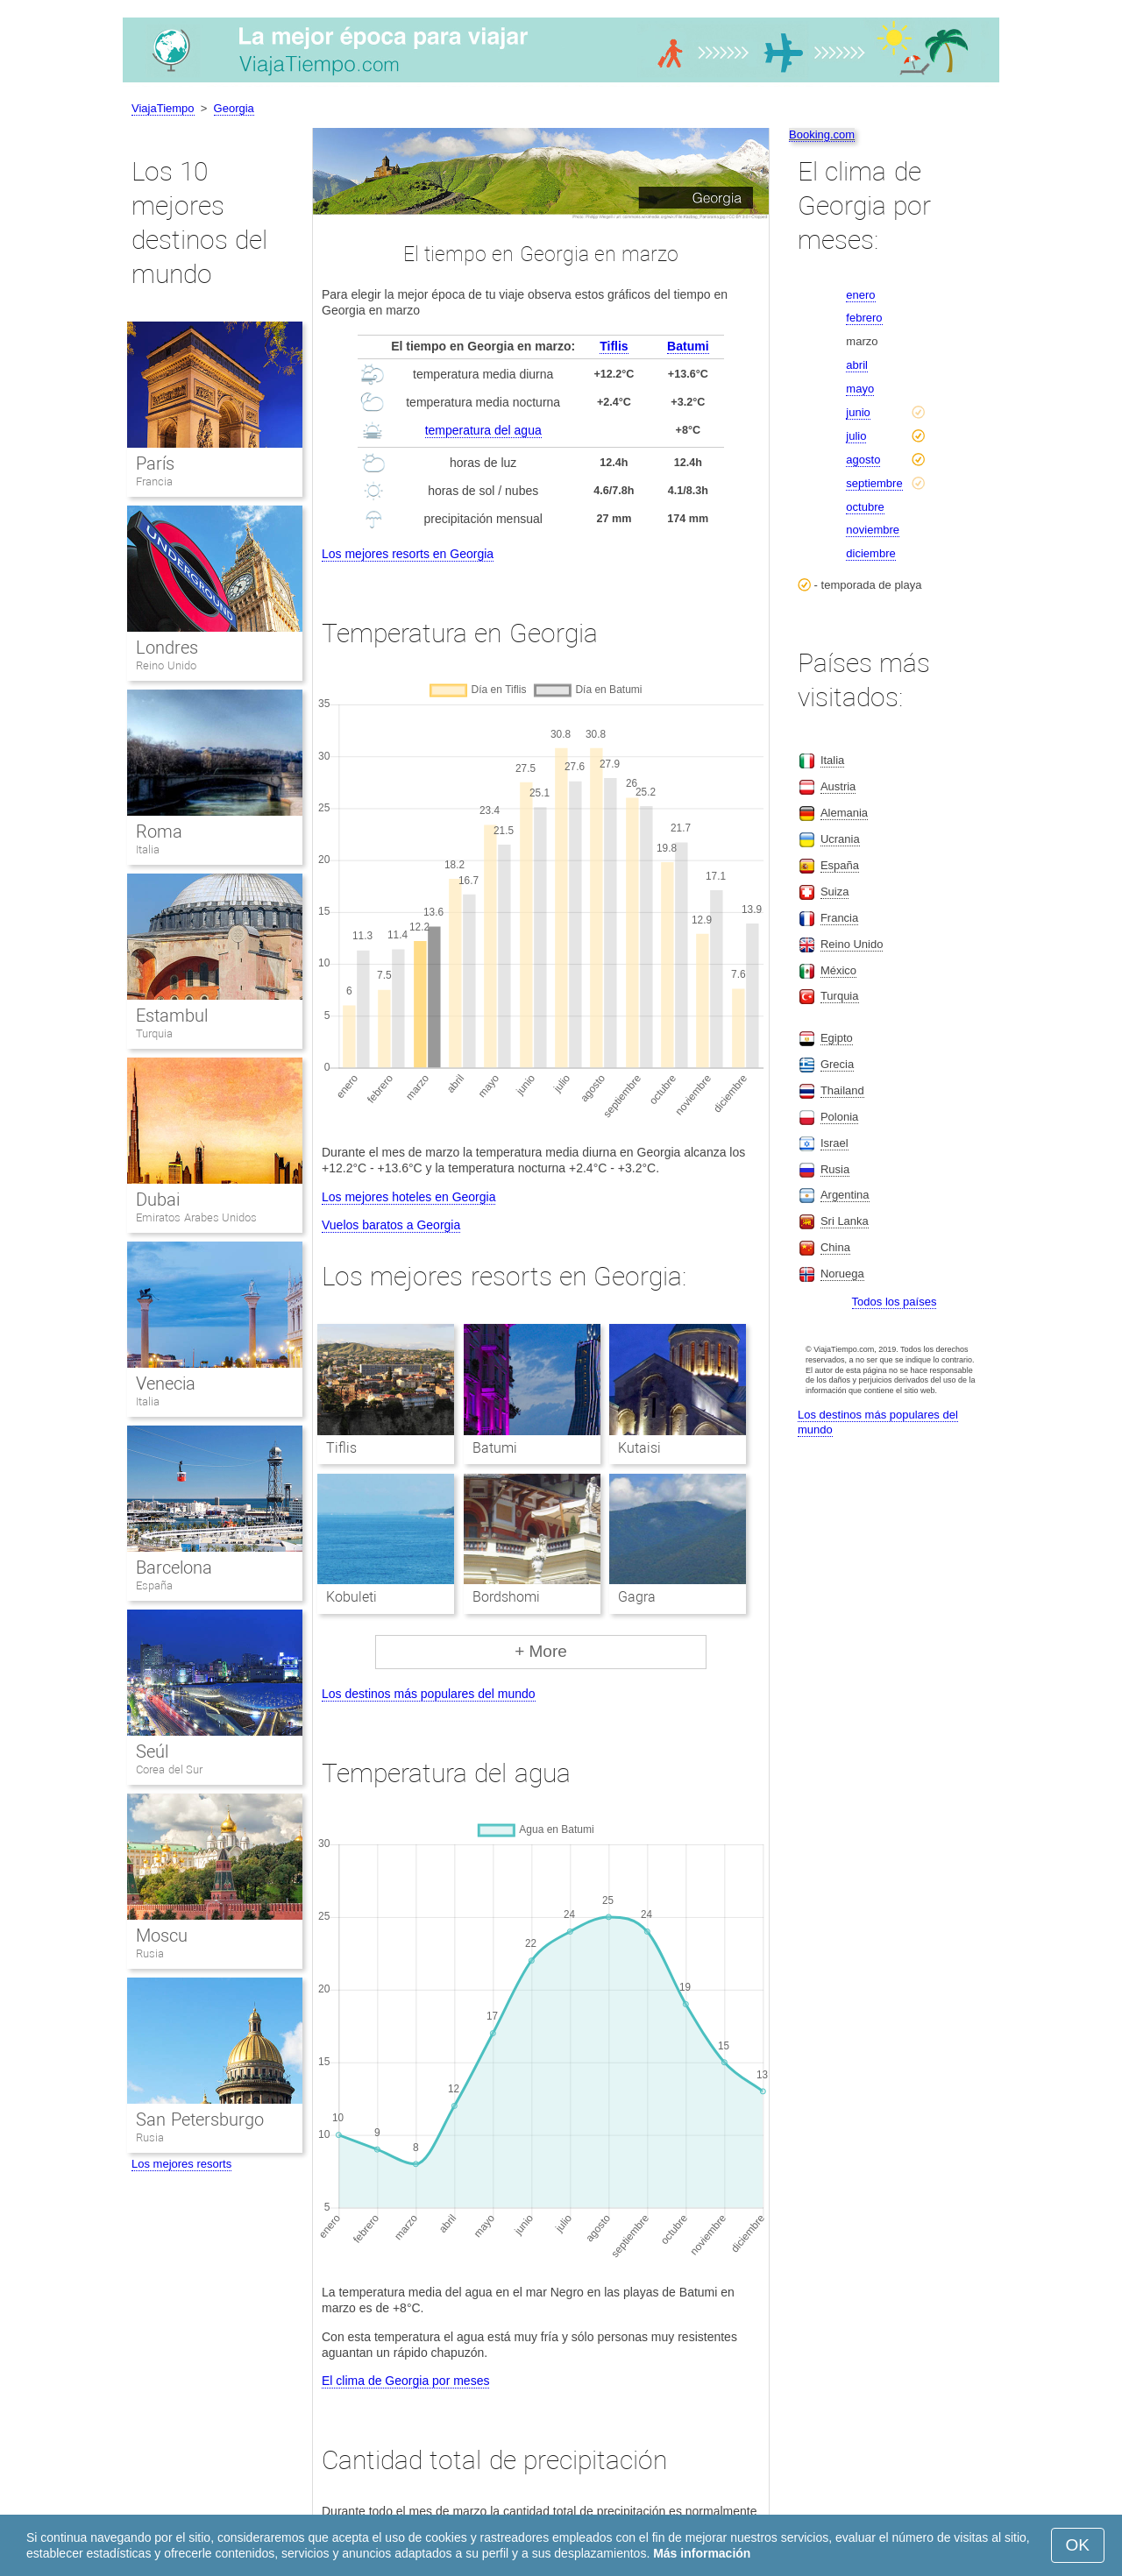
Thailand (842, 1090)
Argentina (845, 1194)
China (835, 1247)
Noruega (842, 1273)
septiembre (874, 483)
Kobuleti (351, 1597)
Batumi (687, 346)
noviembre (872, 529)
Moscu (162, 1935)
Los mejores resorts (181, 2163)
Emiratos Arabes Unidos (196, 1217)
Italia (148, 849)
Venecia (165, 1383)
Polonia (839, 1116)
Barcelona (174, 1567)
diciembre (870, 553)
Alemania (844, 812)
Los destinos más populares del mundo (429, 1694)
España (154, 1585)
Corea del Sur (169, 1769)
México (838, 970)
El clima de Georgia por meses (405, 2381)
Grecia (837, 1064)
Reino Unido (166, 665)
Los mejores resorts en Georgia (408, 554)
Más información (701, 2553)
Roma (159, 831)
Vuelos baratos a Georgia (391, 1225)
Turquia (154, 1033)
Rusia (150, 1953)
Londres (167, 647)
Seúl (152, 1751)
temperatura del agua (483, 430)
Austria (838, 786)
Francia (154, 481)
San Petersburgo (200, 2119)
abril (857, 365)
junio (858, 412)
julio (856, 435)
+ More (541, 1651)
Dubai (158, 1199)
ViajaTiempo (163, 108)
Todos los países (894, 1301)
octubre (865, 506)
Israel (834, 1143)
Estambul (172, 1015)
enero (860, 294)
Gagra (637, 1597)
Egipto (836, 1037)
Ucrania (840, 839)
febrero (864, 317)
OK (1078, 2545)
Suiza (834, 891)
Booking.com (822, 134)
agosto (863, 459)
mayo (860, 388)
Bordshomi (506, 1597)
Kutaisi (639, 1448)
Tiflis (614, 346)
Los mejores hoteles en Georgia (408, 1197)
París (155, 463)
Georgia (234, 108)
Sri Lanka (844, 1221)
